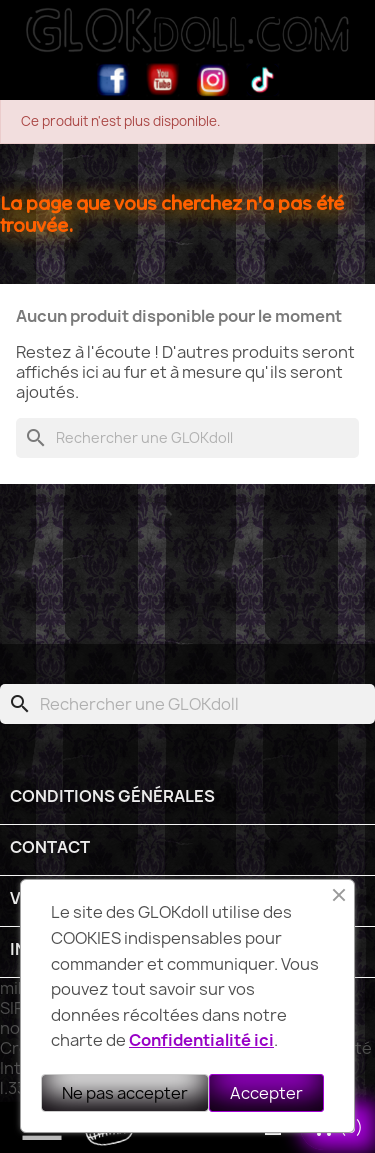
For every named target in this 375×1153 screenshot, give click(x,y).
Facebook (113, 80)
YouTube (163, 80)
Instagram (213, 80)
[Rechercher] (187, 438)
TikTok (263, 80)
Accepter (266, 1093)
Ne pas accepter (125, 1093)
